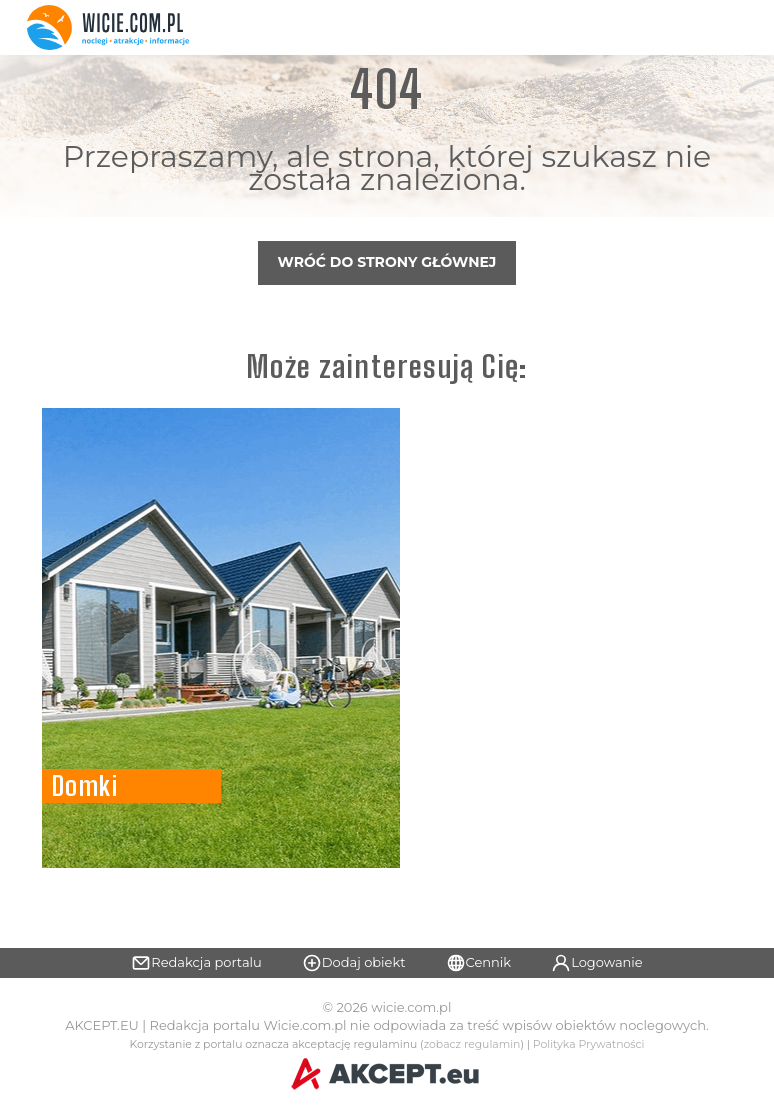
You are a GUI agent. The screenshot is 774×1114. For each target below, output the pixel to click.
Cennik (479, 963)
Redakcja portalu (196, 963)
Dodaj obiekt (354, 963)
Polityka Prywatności (589, 1044)
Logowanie (597, 963)
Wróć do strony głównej (387, 262)
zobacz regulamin (472, 1044)
